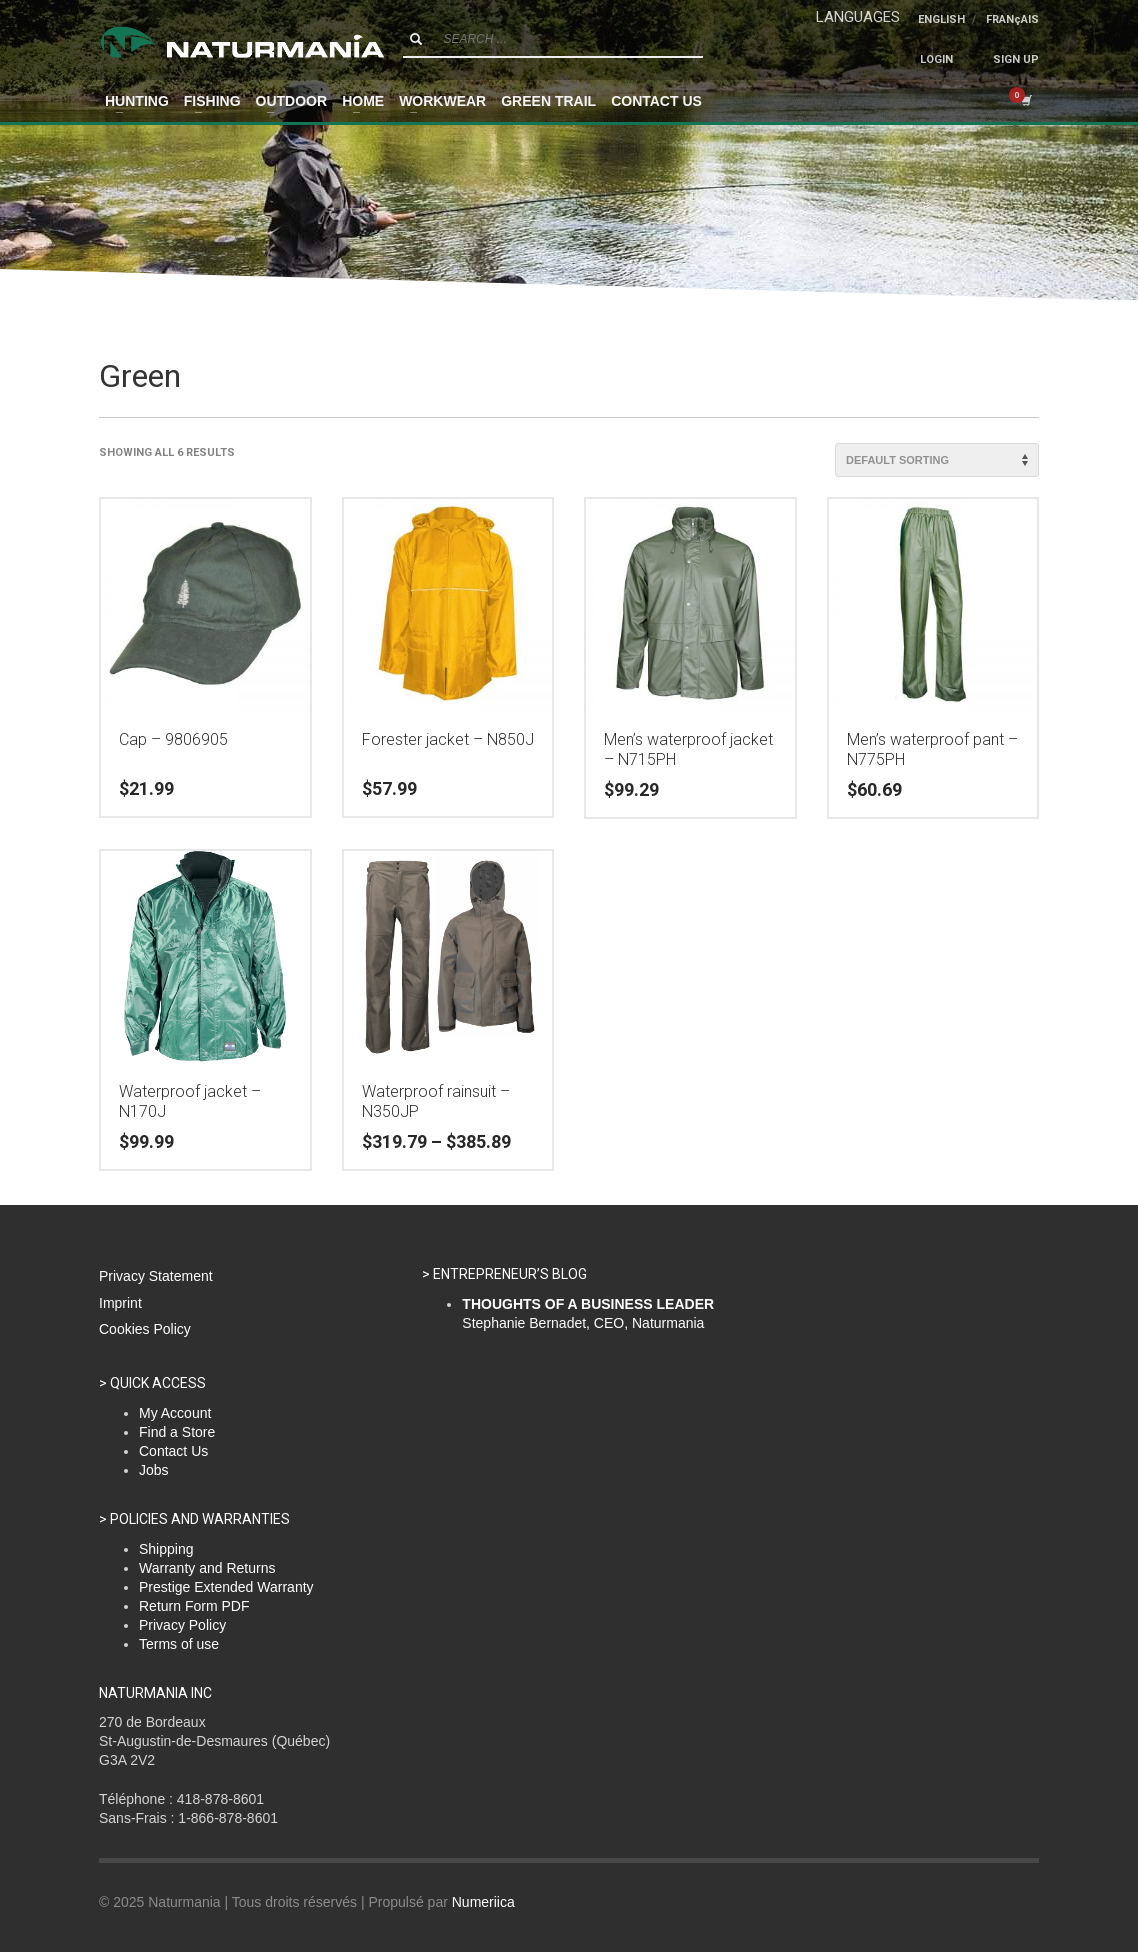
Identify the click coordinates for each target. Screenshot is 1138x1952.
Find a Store (177, 1432)
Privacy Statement (156, 1276)
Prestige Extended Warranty (226, 1587)
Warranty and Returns (207, 1568)
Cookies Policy (145, 1329)
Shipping (166, 1549)
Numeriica (483, 1902)
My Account (175, 1413)
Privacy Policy (182, 1625)
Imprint (120, 1303)
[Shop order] (937, 460)
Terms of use (179, 1644)
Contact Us (173, 1451)
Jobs (154, 1470)
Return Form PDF (194, 1606)
